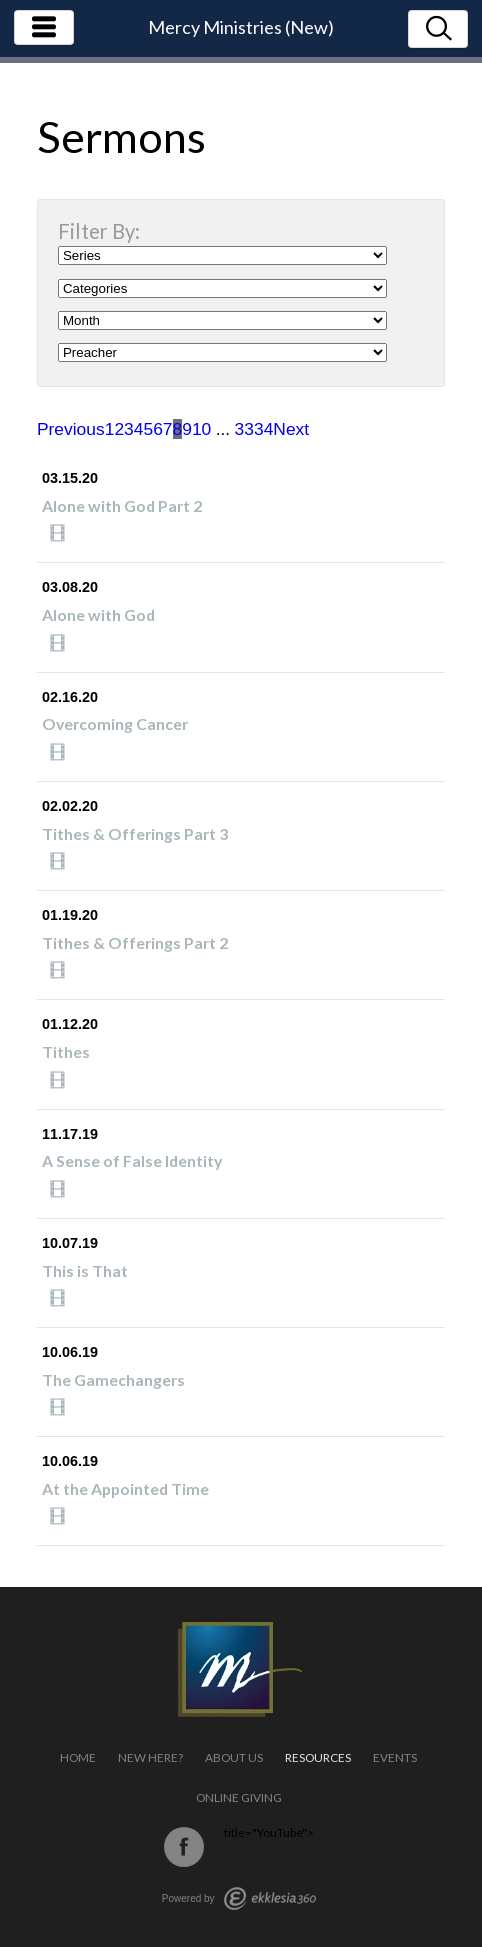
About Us (234, 1757)
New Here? (150, 1757)
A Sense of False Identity (132, 1160)
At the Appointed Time (125, 1488)
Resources (318, 1757)
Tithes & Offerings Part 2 (135, 942)
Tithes (66, 1051)
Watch (63, 533)
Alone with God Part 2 (122, 505)
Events (395, 1757)
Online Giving (239, 1797)
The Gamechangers (113, 1379)
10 (201, 429)
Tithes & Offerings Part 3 (135, 833)
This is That (85, 1270)
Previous (71, 429)
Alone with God (98, 614)
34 (263, 429)
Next (291, 429)
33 (244, 429)
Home (78, 1757)
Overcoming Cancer (115, 723)
